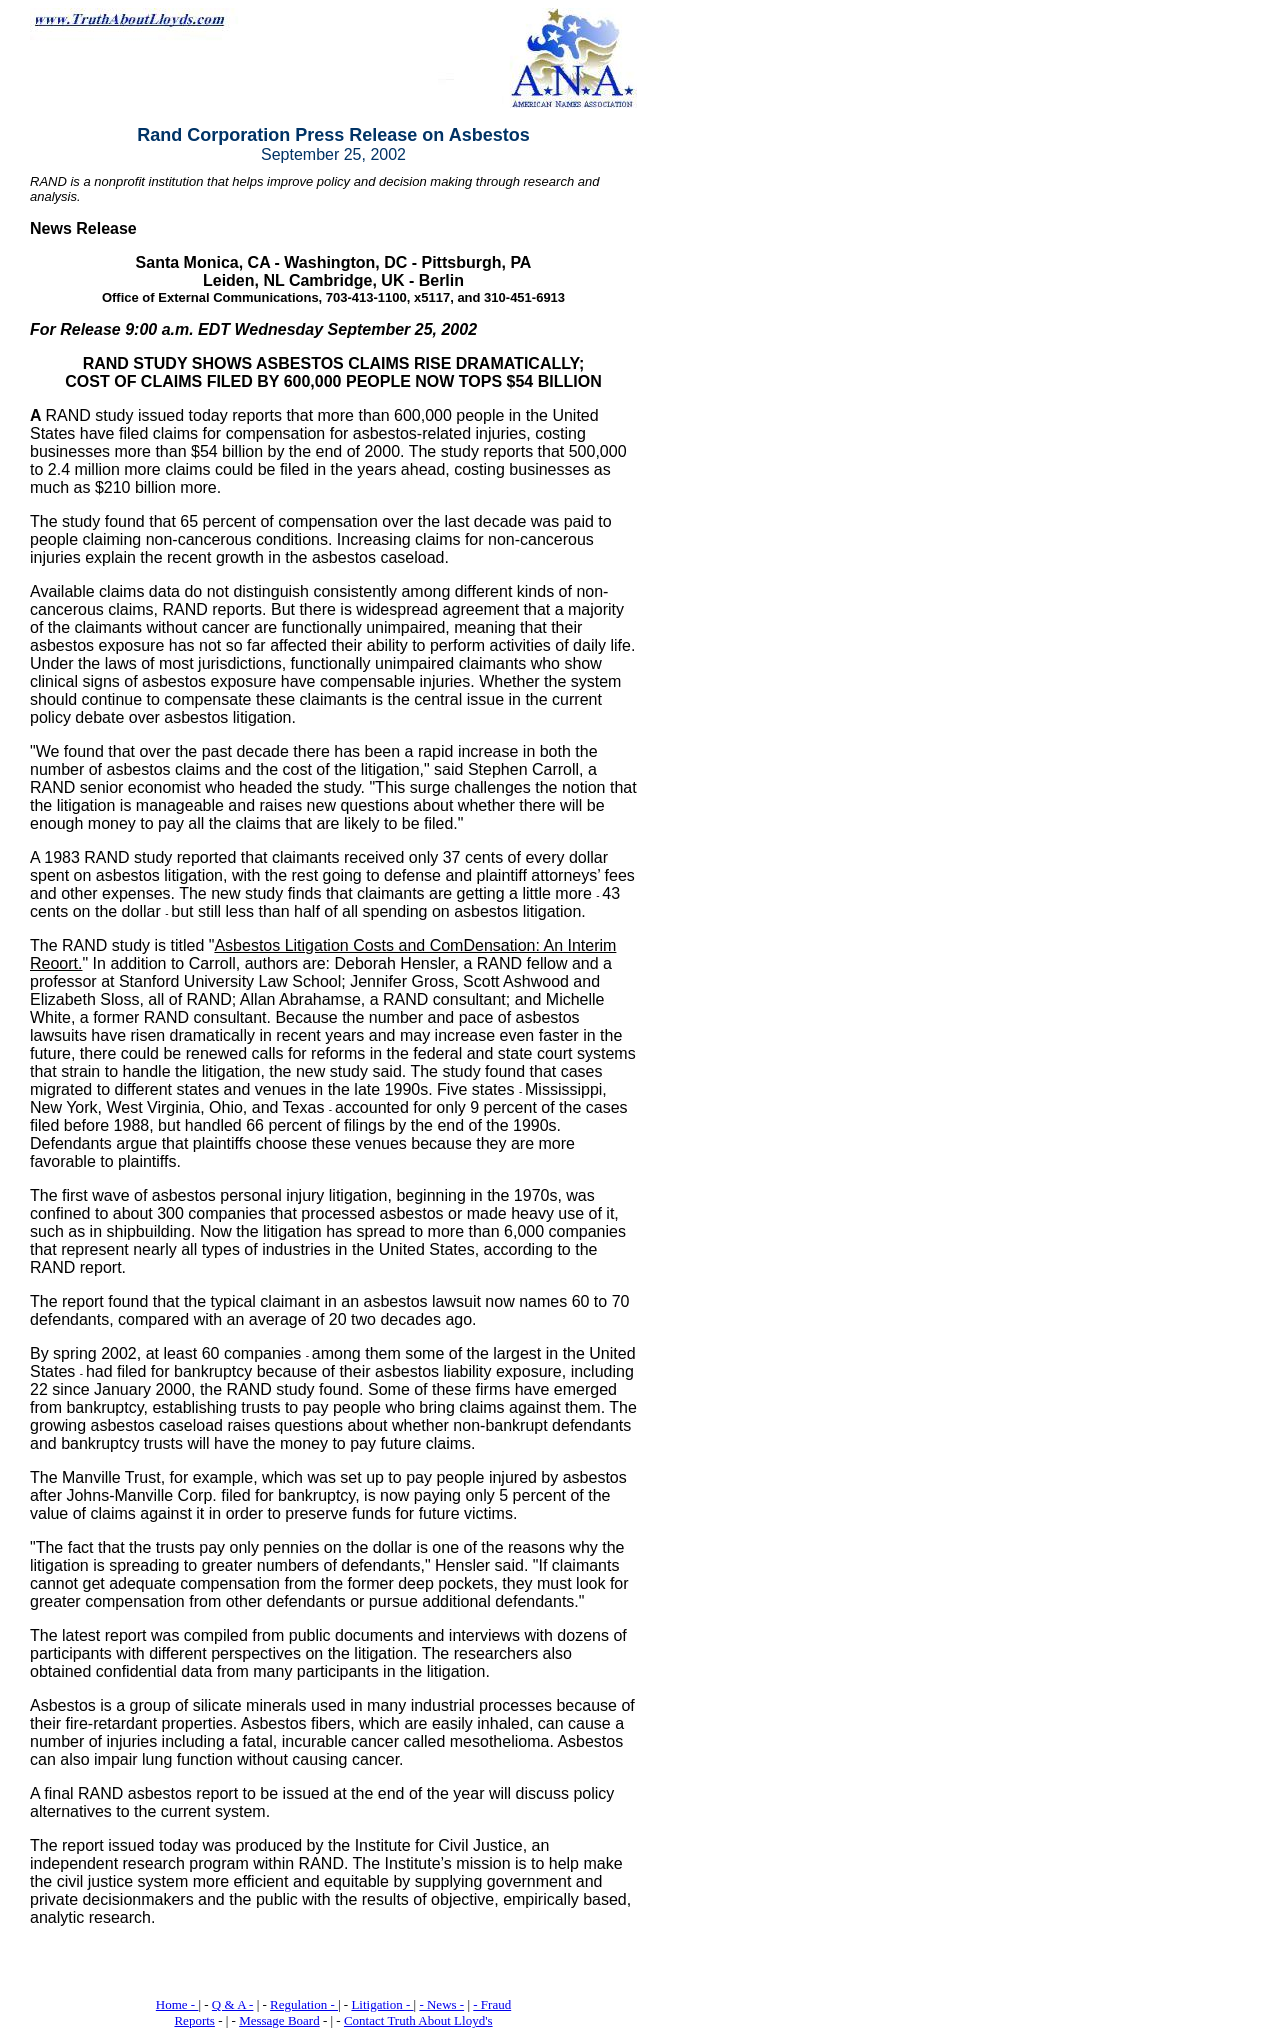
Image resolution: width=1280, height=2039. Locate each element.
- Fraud (492, 2004)
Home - (177, 2004)
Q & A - (233, 2004)
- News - (441, 2004)
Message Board (279, 2020)
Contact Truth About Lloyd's (418, 2020)
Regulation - (304, 2004)
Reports (194, 2020)
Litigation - (382, 2004)
